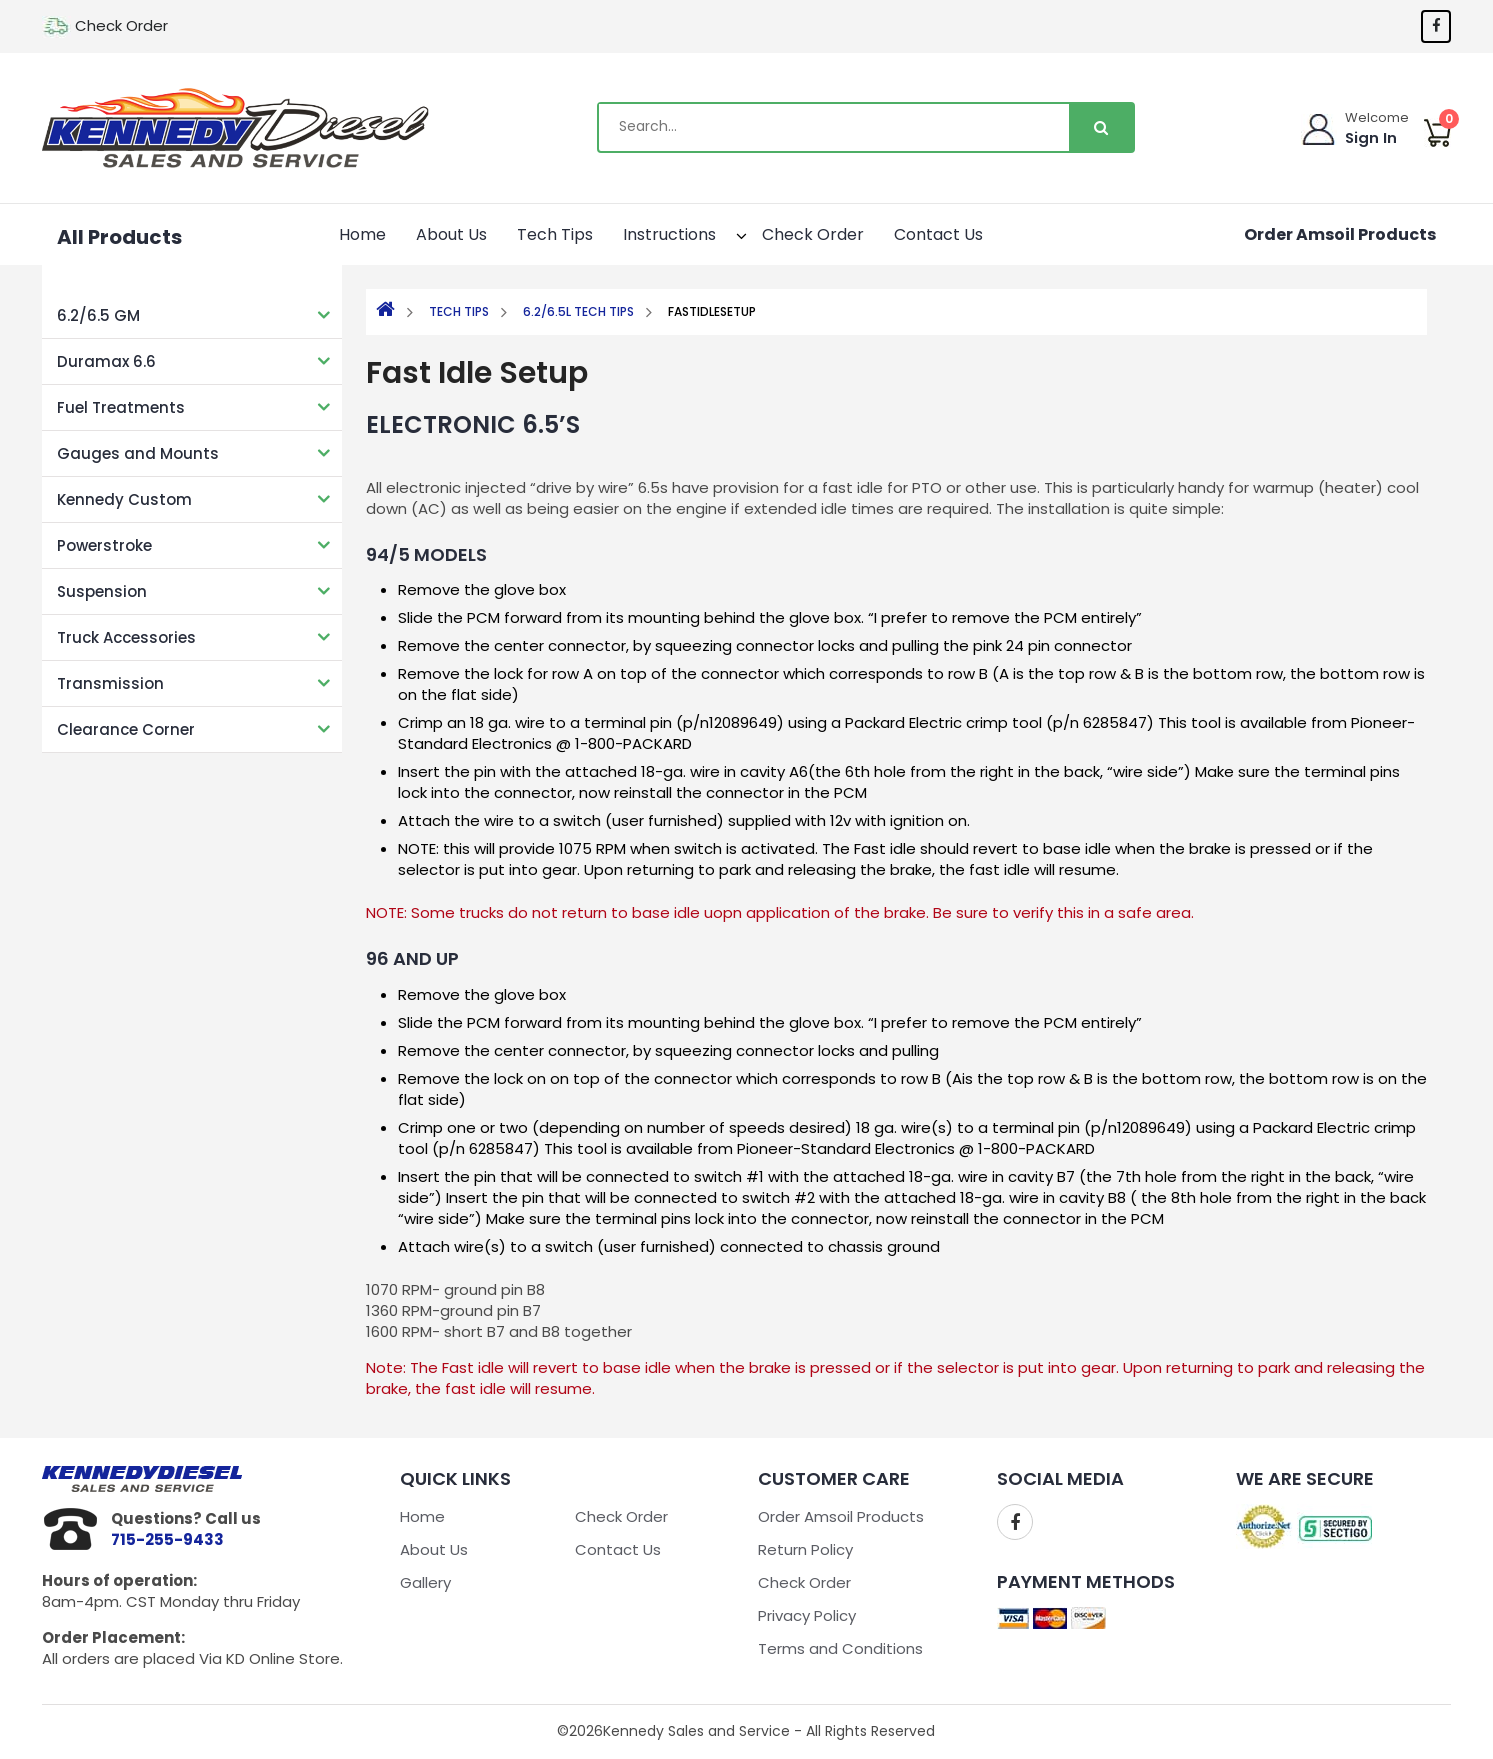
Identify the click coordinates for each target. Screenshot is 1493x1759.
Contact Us (938, 234)
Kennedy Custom (124, 499)
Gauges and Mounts (138, 453)
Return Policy (805, 1549)
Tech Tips (555, 234)
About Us (451, 234)
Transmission (110, 683)
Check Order (121, 25)
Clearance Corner (126, 729)
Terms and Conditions (840, 1648)
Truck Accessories (126, 637)
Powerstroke (104, 545)
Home (362, 234)
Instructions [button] (680, 232)
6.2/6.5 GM (98, 315)
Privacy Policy (807, 1615)
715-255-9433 (167, 1539)
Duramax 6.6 (106, 361)
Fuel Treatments (121, 407)
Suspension (102, 591)
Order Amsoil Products (1340, 234)
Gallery (425, 1582)
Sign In (1371, 138)
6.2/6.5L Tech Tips (578, 311)
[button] (723, 232)
